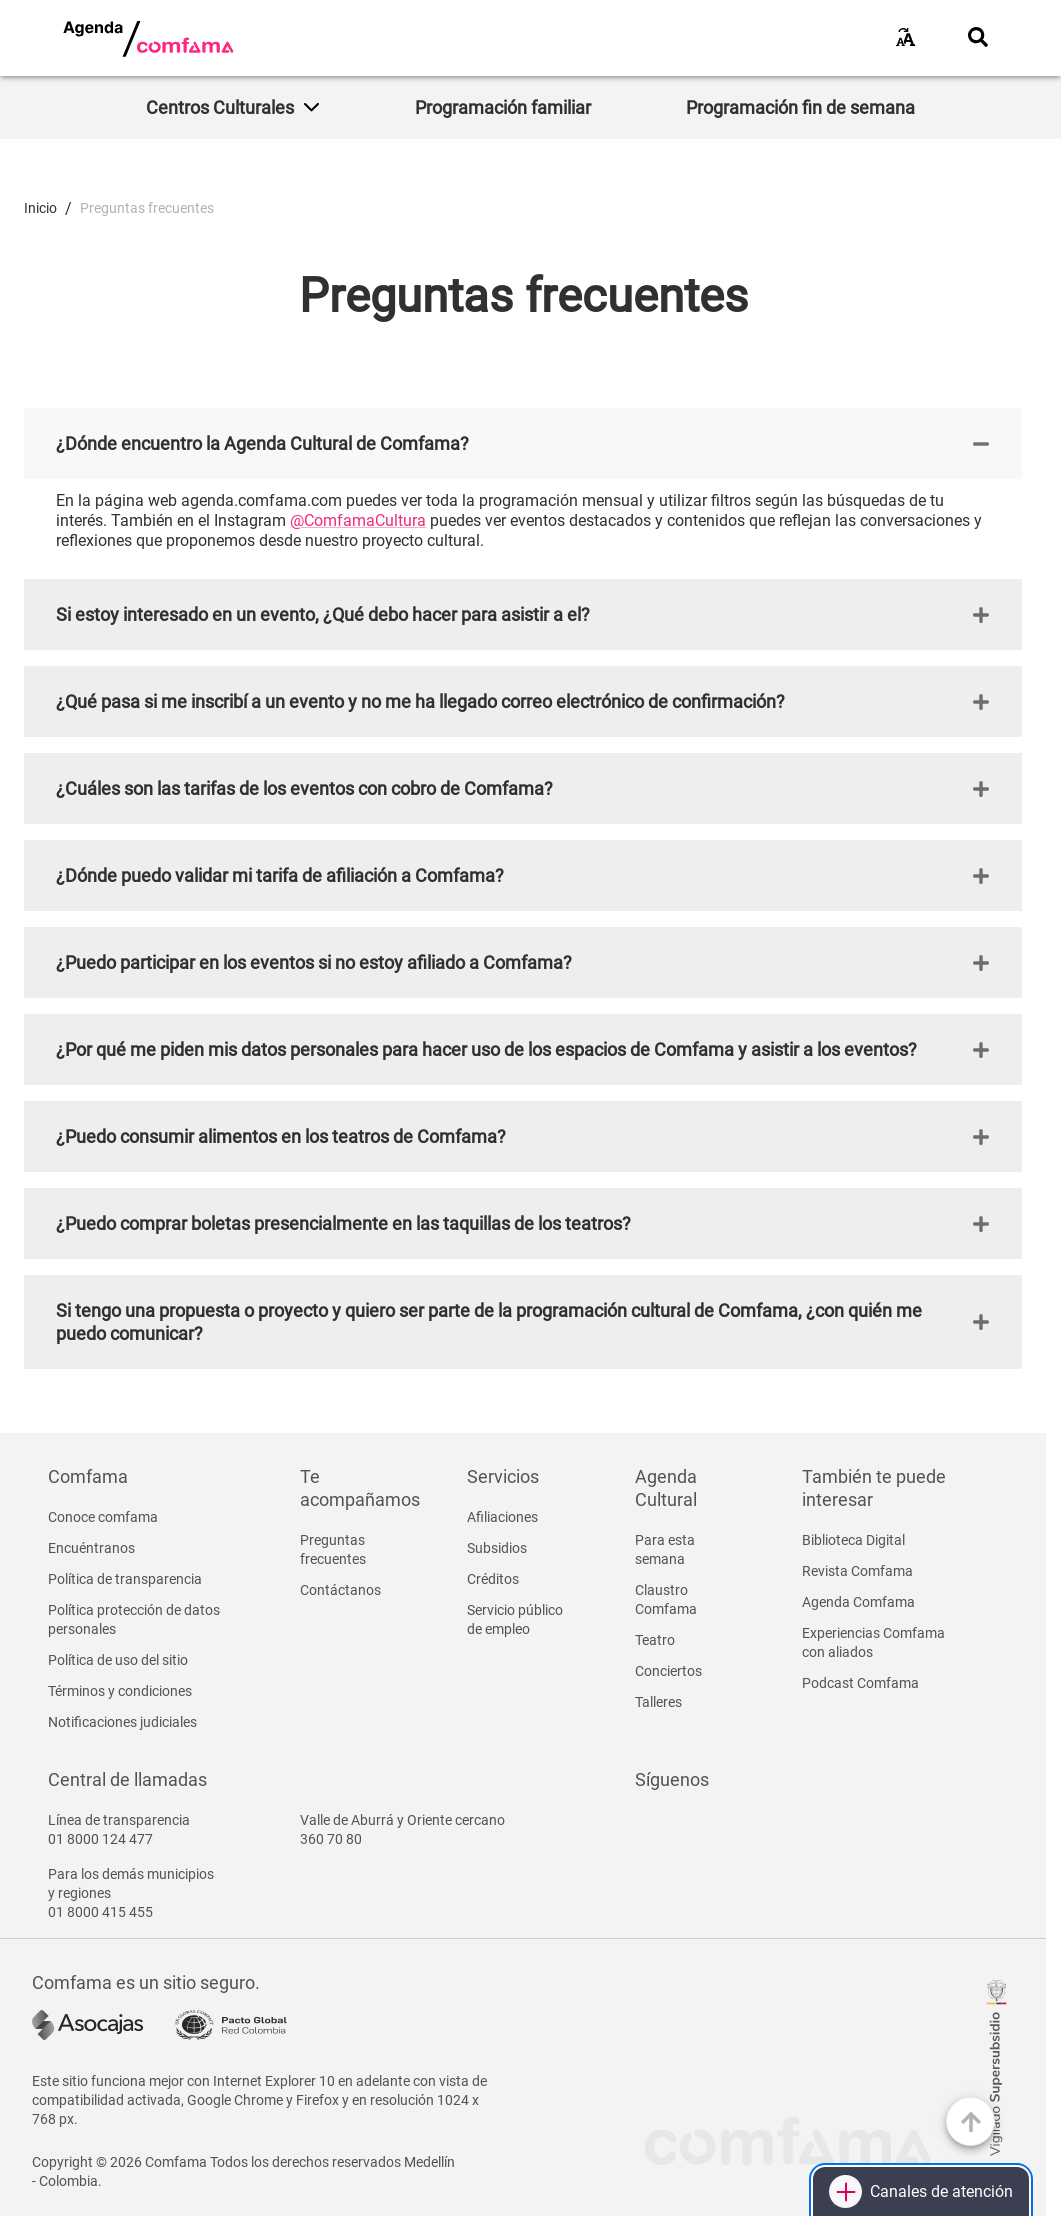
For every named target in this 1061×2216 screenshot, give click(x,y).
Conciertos (668, 1671)
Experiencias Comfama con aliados (873, 1642)
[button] (523, 443)
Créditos (493, 1579)
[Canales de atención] (921, 2191)
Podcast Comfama (860, 1683)
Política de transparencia (125, 1579)
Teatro (655, 1640)
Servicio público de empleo (515, 1619)
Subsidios (497, 1548)
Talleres (658, 1702)
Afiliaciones (502, 1517)
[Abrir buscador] (978, 37)
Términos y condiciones (120, 1691)
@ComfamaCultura (358, 520)
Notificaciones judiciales (122, 1722)
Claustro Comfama (666, 1599)
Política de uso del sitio (118, 1660)
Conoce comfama (103, 1517)
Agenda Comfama (858, 1602)
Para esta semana (665, 1549)
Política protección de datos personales (134, 1619)
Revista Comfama (857, 1571)
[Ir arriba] (970, 2121)
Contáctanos (340, 1590)
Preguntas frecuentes (333, 1549)
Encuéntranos (91, 1548)
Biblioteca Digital (853, 1540)
